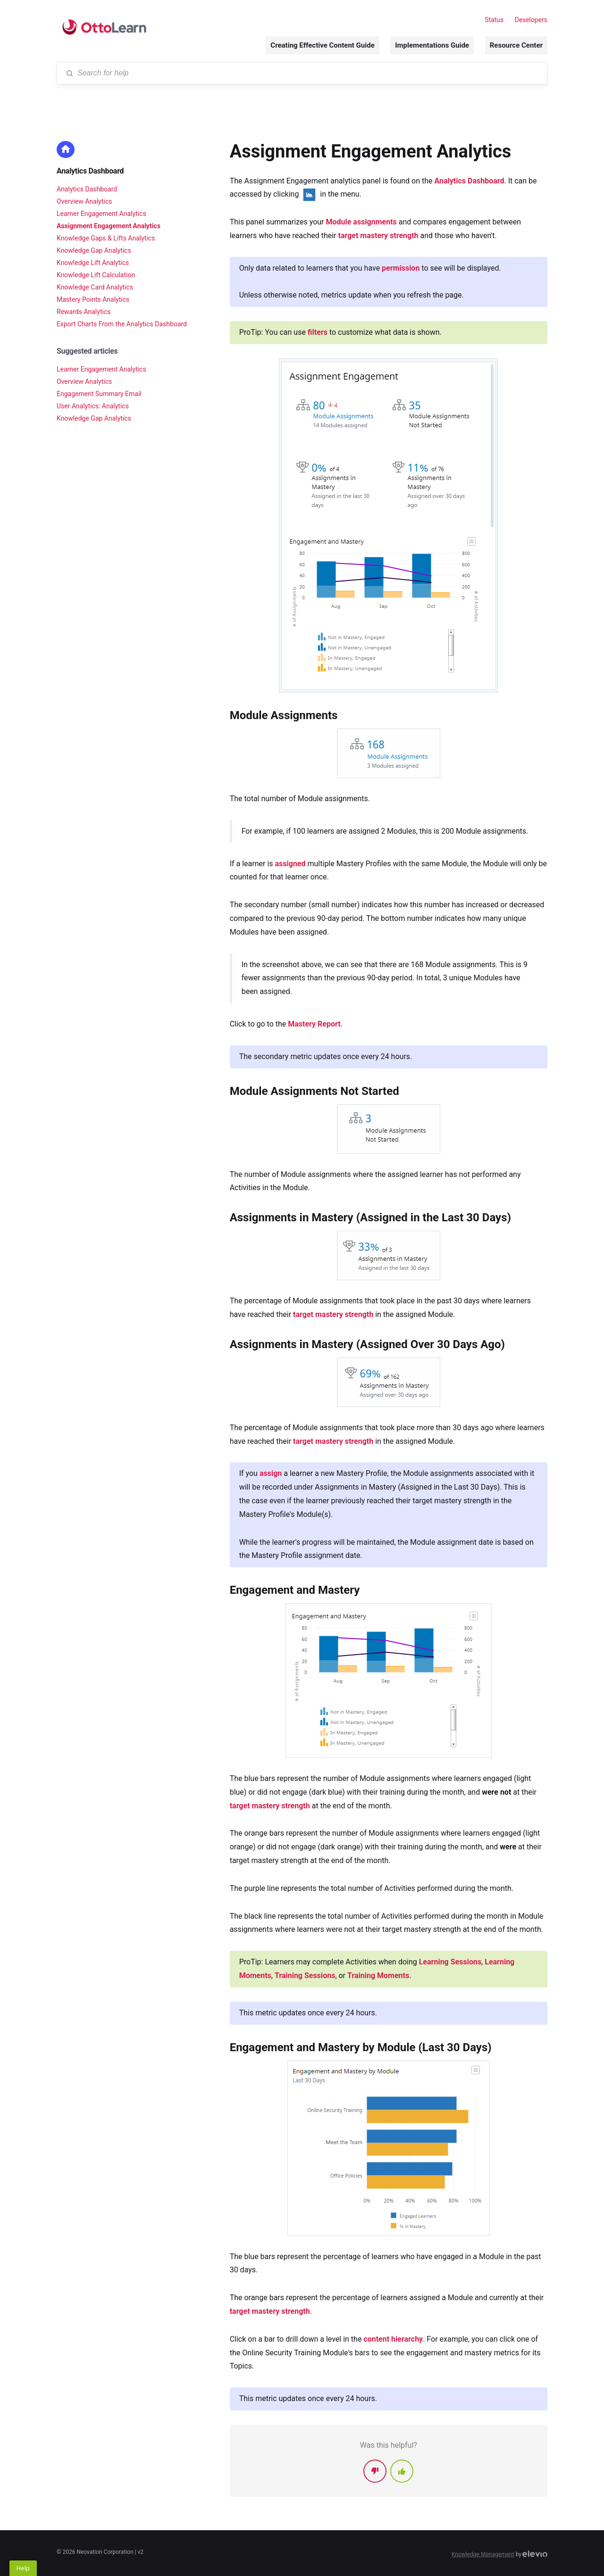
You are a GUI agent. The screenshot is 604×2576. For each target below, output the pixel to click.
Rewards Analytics (83, 311)
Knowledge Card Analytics (95, 287)
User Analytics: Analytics (93, 406)
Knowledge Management (483, 2554)
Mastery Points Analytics (93, 299)
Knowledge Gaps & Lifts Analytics (106, 238)
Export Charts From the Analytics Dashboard (122, 324)
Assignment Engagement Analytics (108, 226)
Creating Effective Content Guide (322, 45)
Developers (531, 20)
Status (494, 20)
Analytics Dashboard (90, 170)
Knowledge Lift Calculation (96, 275)
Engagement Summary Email (99, 394)
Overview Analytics (84, 201)
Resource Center (516, 45)
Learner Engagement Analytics (101, 213)
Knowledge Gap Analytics (94, 250)
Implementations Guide (432, 45)
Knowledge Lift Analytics (93, 262)
